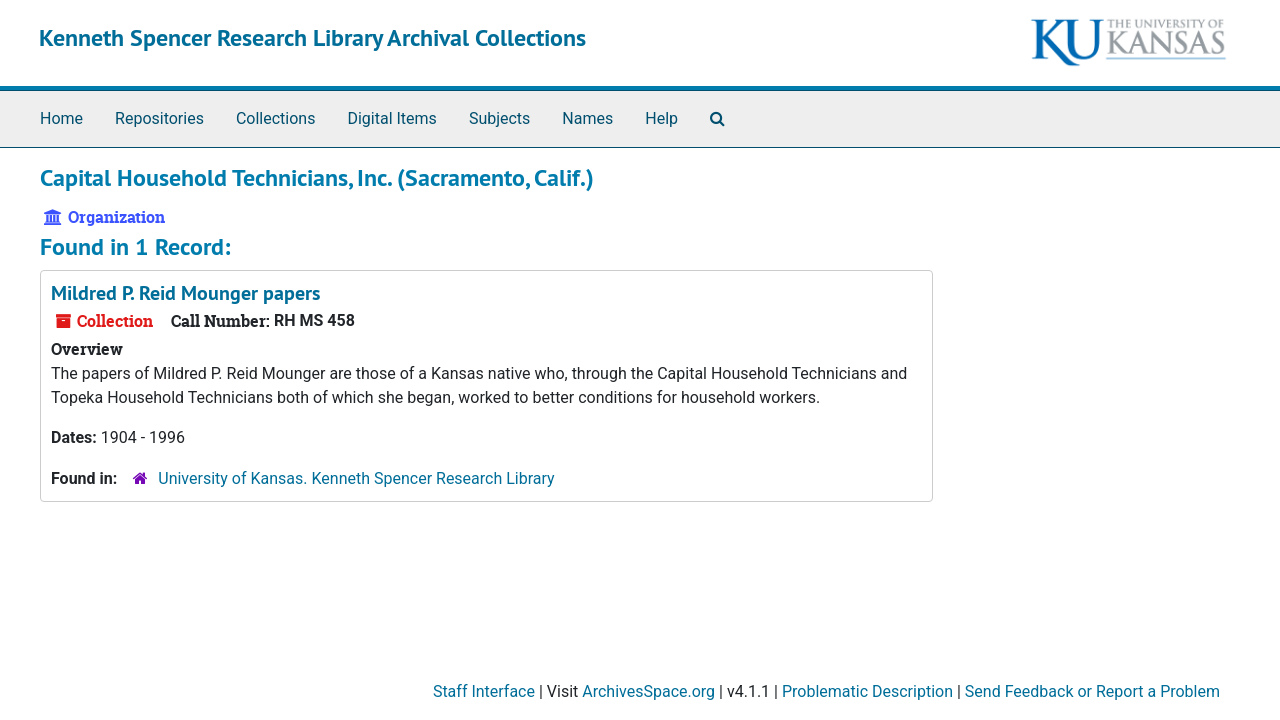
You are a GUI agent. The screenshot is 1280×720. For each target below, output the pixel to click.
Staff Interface (484, 691)
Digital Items (391, 118)
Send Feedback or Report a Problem (1092, 691)
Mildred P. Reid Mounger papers (185, 293)
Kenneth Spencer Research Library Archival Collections (312, 37)
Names (587, 118)
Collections (276, 118)
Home (61, 118)
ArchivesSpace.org (648, 691)
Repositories (159, 118)
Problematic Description (867, 691)
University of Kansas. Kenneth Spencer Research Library (356, 478)
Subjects (499, 118)
